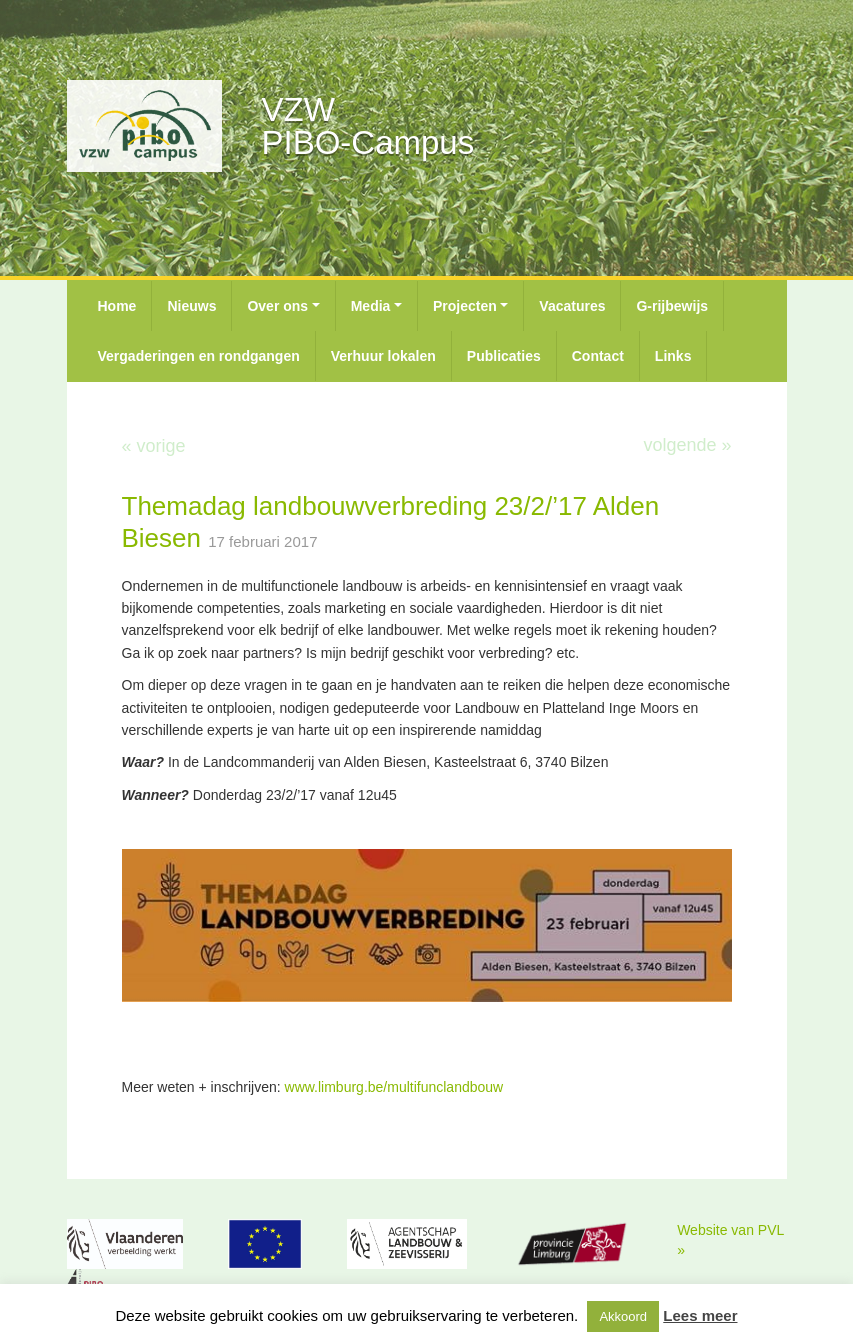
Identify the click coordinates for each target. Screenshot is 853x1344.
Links (673, 356)
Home (117, 306)
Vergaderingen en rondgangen (199, 356)
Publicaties (504, 356)
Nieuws (191, 306)
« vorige (154, 446)
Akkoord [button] (623, 1316)
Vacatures (572, 306)
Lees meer (700, 1315)
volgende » (687, 445)
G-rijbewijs (672, 306)
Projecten (465, 306)
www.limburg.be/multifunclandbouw (394, 1087)
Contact (598, 356)
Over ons (277, 306)
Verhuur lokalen (383, 356)
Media (371, 306)
